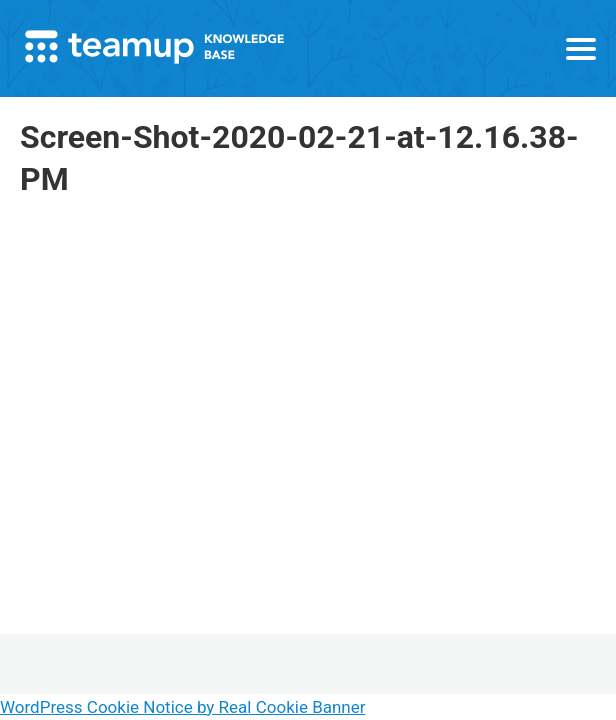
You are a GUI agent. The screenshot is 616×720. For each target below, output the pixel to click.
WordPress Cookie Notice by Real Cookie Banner (183, 707)
